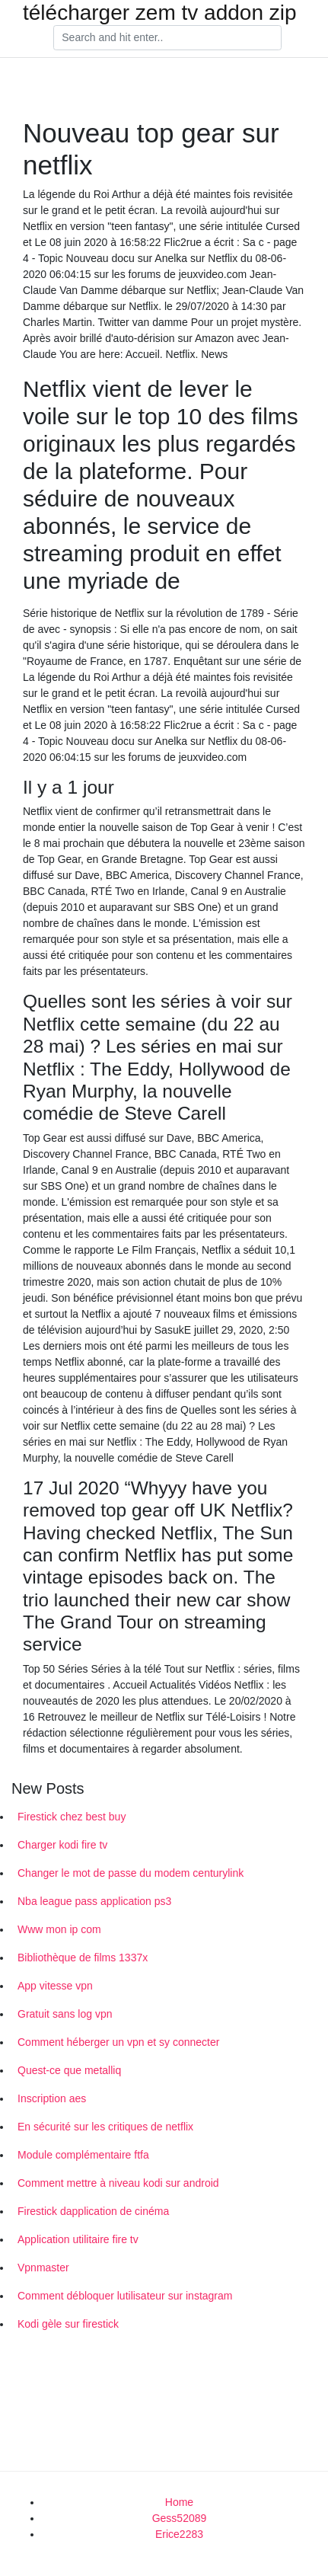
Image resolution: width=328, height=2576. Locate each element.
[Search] (167, 38)
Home (179, 2502)
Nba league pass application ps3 (94, 1901)
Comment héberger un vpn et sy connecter (118, 2042)
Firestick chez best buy (72, 1817)
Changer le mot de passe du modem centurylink (131, 1873)
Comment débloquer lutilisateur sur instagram (125, 2296)
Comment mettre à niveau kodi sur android (118, 2183)
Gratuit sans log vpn (65, 2014)
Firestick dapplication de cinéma (93, 2211)
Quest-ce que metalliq (69, 2070)
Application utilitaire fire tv (78, 2239)
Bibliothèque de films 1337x (83, 1957)
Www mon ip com (59, 1929)
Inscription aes (52, 2098)
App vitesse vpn (55, 1986)
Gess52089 (179, 2518)
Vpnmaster (43, 2267)
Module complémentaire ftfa (83, 2155)
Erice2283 (179, 2534)
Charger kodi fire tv (62, 1845)
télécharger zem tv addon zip (160, 13)
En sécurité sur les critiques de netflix (105, 2127)
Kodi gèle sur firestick (68, 2324)
